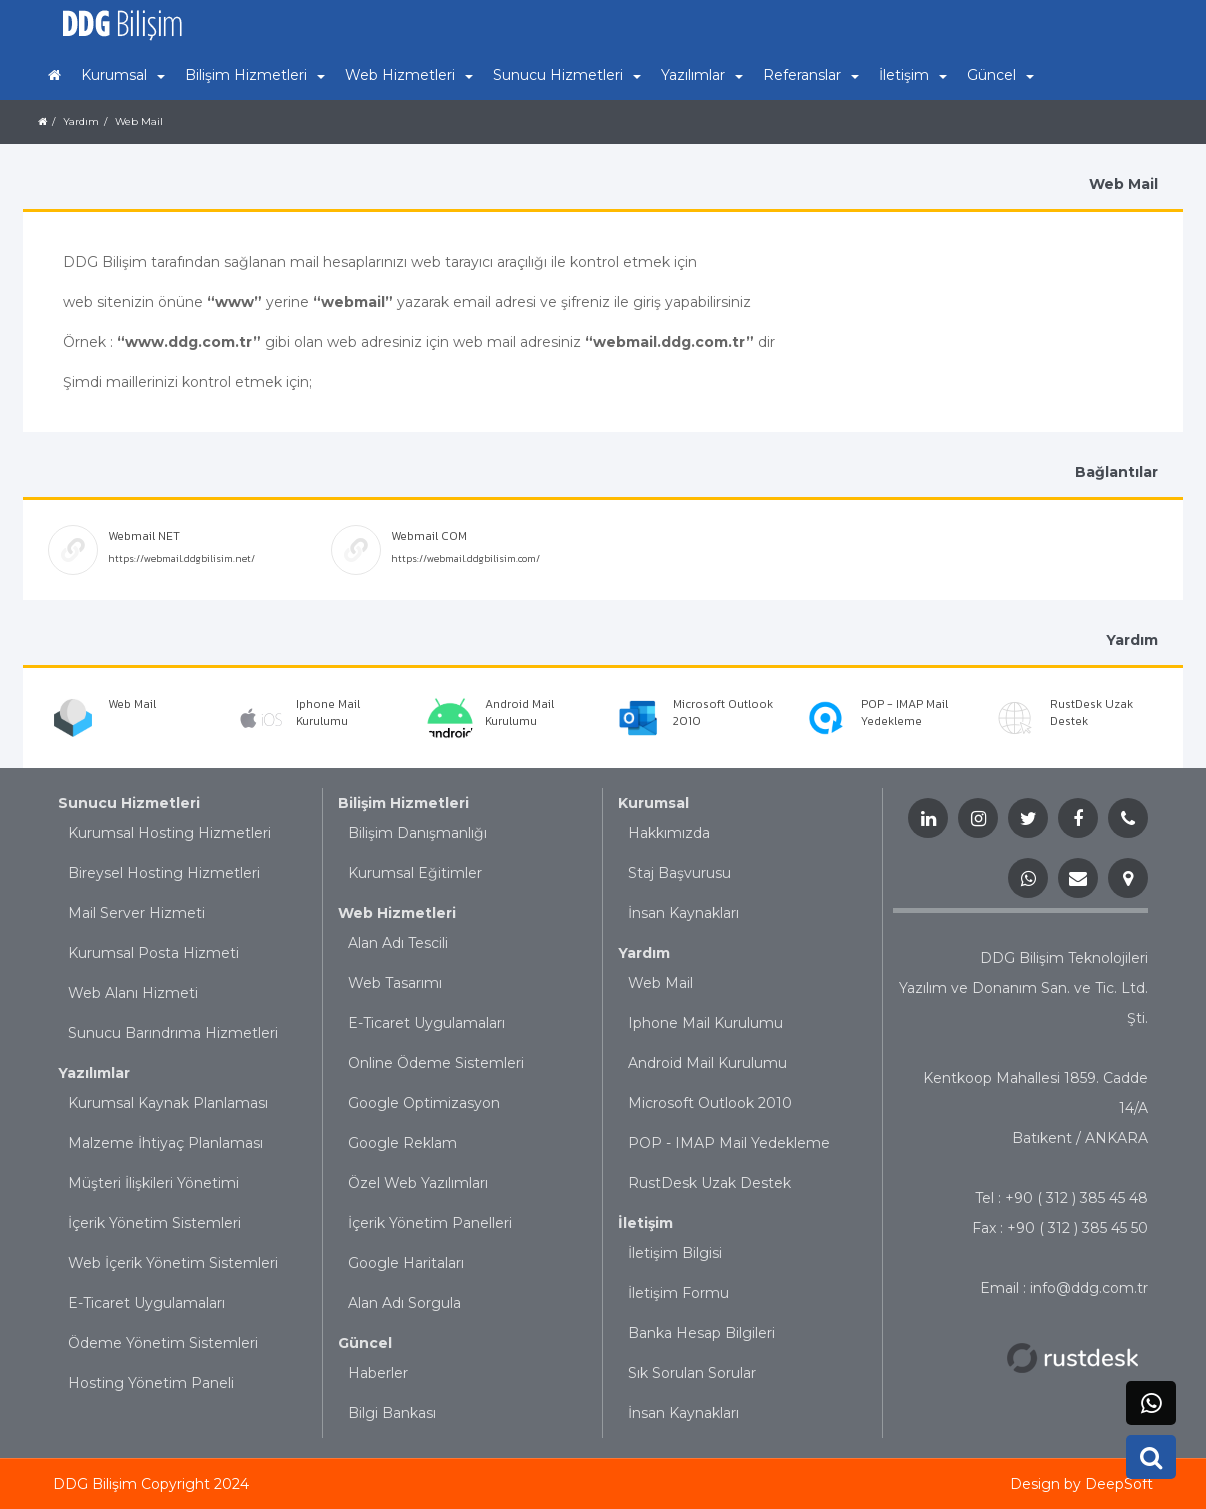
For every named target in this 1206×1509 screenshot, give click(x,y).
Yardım (81, 121)
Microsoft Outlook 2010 (710, 1103)
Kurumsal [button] (123, 75)
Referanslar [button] (811, 75)
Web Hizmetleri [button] (409, 75)
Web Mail (139, 121)
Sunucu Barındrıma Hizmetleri (173, 1033)
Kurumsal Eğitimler (415, 873)
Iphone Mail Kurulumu (705, 1023)
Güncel (365, 1343)
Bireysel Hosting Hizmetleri (164, 873)
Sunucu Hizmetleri (129, 803)
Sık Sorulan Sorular (692, 1373)
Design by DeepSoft (1081, 1484)
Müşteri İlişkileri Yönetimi (153, 1183)
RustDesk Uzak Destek (709, 1183)
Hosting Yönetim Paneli (151, 1383)
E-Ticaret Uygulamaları (146, 1303)
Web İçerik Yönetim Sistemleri (173, 1263)
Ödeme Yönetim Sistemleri (163, 1343)
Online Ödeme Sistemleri (436, 1063)
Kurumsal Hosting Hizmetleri (169, 833)
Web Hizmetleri (397, 913)
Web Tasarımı (395, 983)
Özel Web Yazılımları (418, 1183)
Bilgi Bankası (392, 1413)
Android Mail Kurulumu (707, 1063)
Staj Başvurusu (679, 873)
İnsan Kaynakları (683, 913)
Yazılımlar (94, 1073)
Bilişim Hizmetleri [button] (255, 75)
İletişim (645, 1223)
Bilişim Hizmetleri (403, 803)
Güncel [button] (1000, 75)
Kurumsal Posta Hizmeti (153, 953)
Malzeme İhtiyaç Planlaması (165, 1143)
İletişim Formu (678, 1293)
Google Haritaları (406, 1263)
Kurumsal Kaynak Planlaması (168, 1103)
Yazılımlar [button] (702, 75)
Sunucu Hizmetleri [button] (567, 75)
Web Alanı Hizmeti (133, 993)
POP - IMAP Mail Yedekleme (729, 1143)
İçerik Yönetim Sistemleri (154, 1223)
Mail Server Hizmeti (136, 913)
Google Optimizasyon (424, 1103)
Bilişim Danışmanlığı (417, 833)
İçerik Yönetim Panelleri (430, 1223)
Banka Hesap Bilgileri (701, 1333)
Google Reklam (402, 1143)
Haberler (378, 1373)
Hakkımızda (669, 833)
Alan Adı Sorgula (404, 1303)
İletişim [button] (913, 75)
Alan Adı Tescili (398, 943)
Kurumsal (653, 803)
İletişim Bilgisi (675, 1253)
